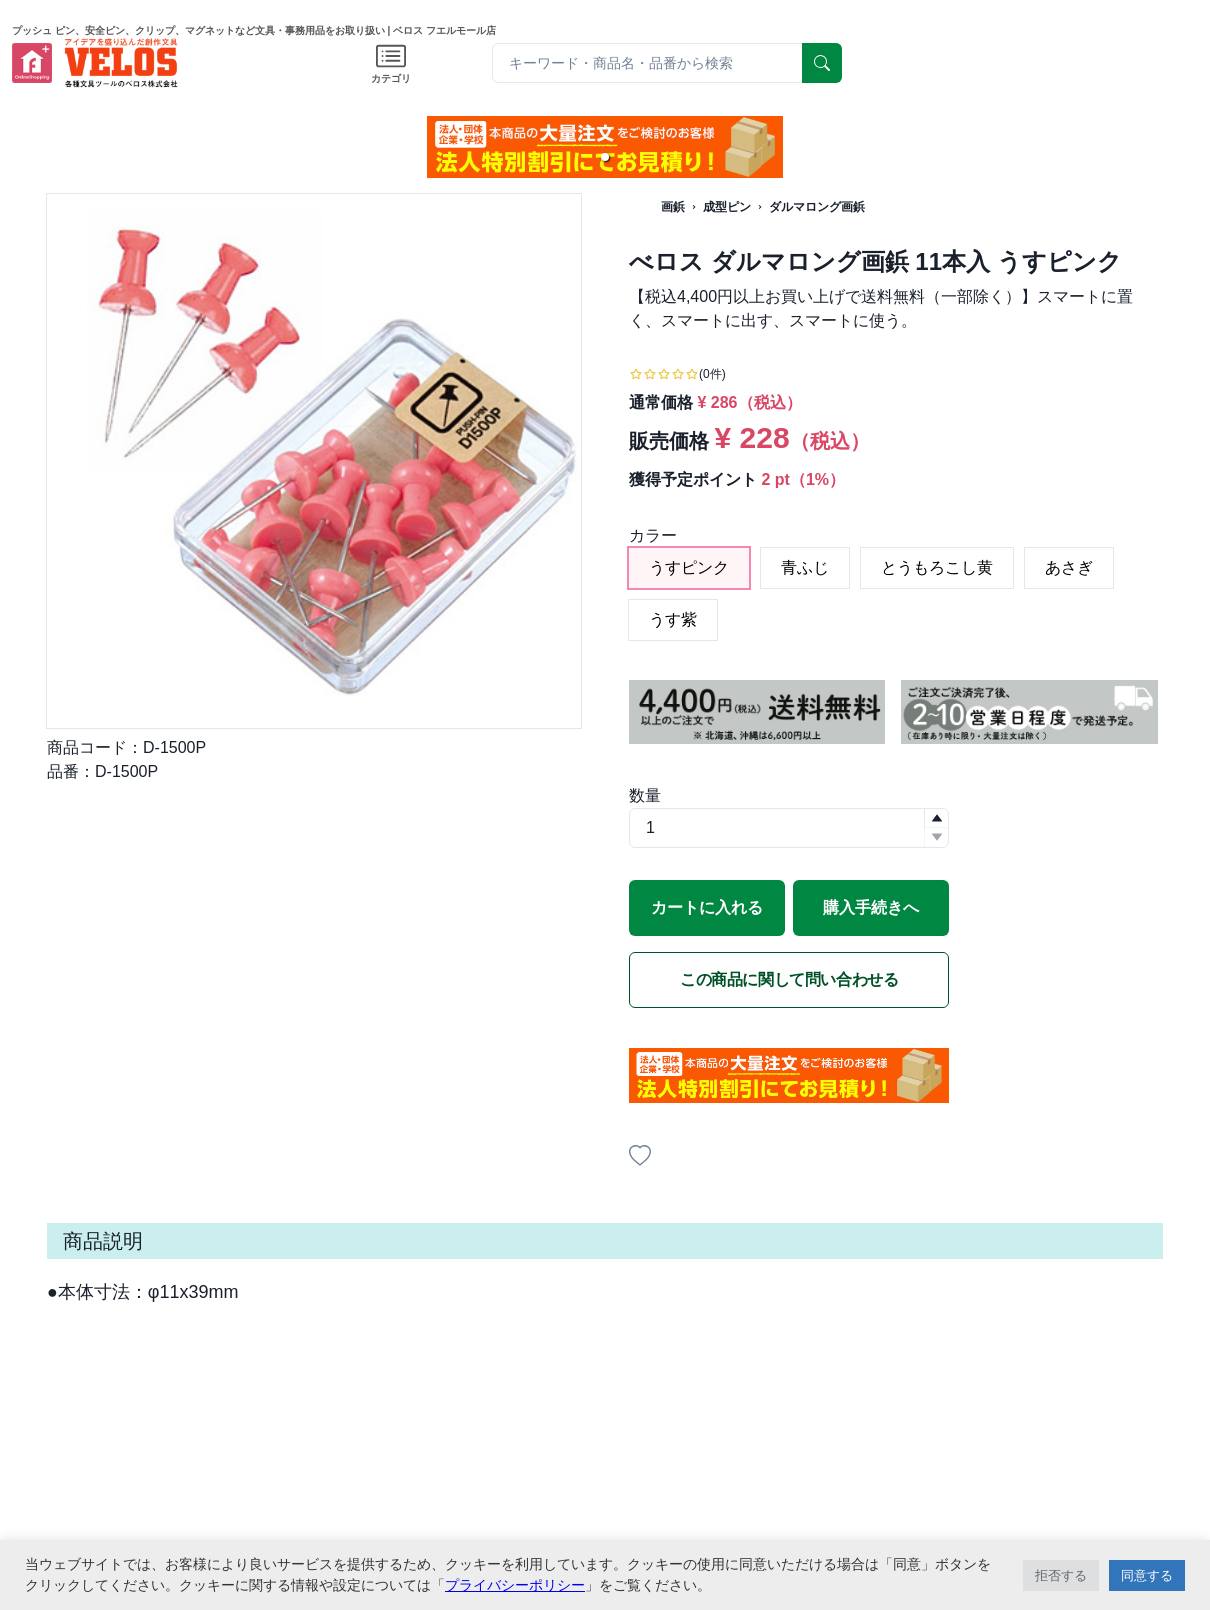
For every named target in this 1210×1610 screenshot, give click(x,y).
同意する (1147, 1575)
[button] (605, 157)
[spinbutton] (789, 828)
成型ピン (727, 207)
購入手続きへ (871, 907)
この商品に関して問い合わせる (789, 979)
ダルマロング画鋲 (817, 207)
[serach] (822, 63)
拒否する (1061, 1575)
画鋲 (673, 207)
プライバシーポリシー (515, 1585)
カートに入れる (707, 907)
